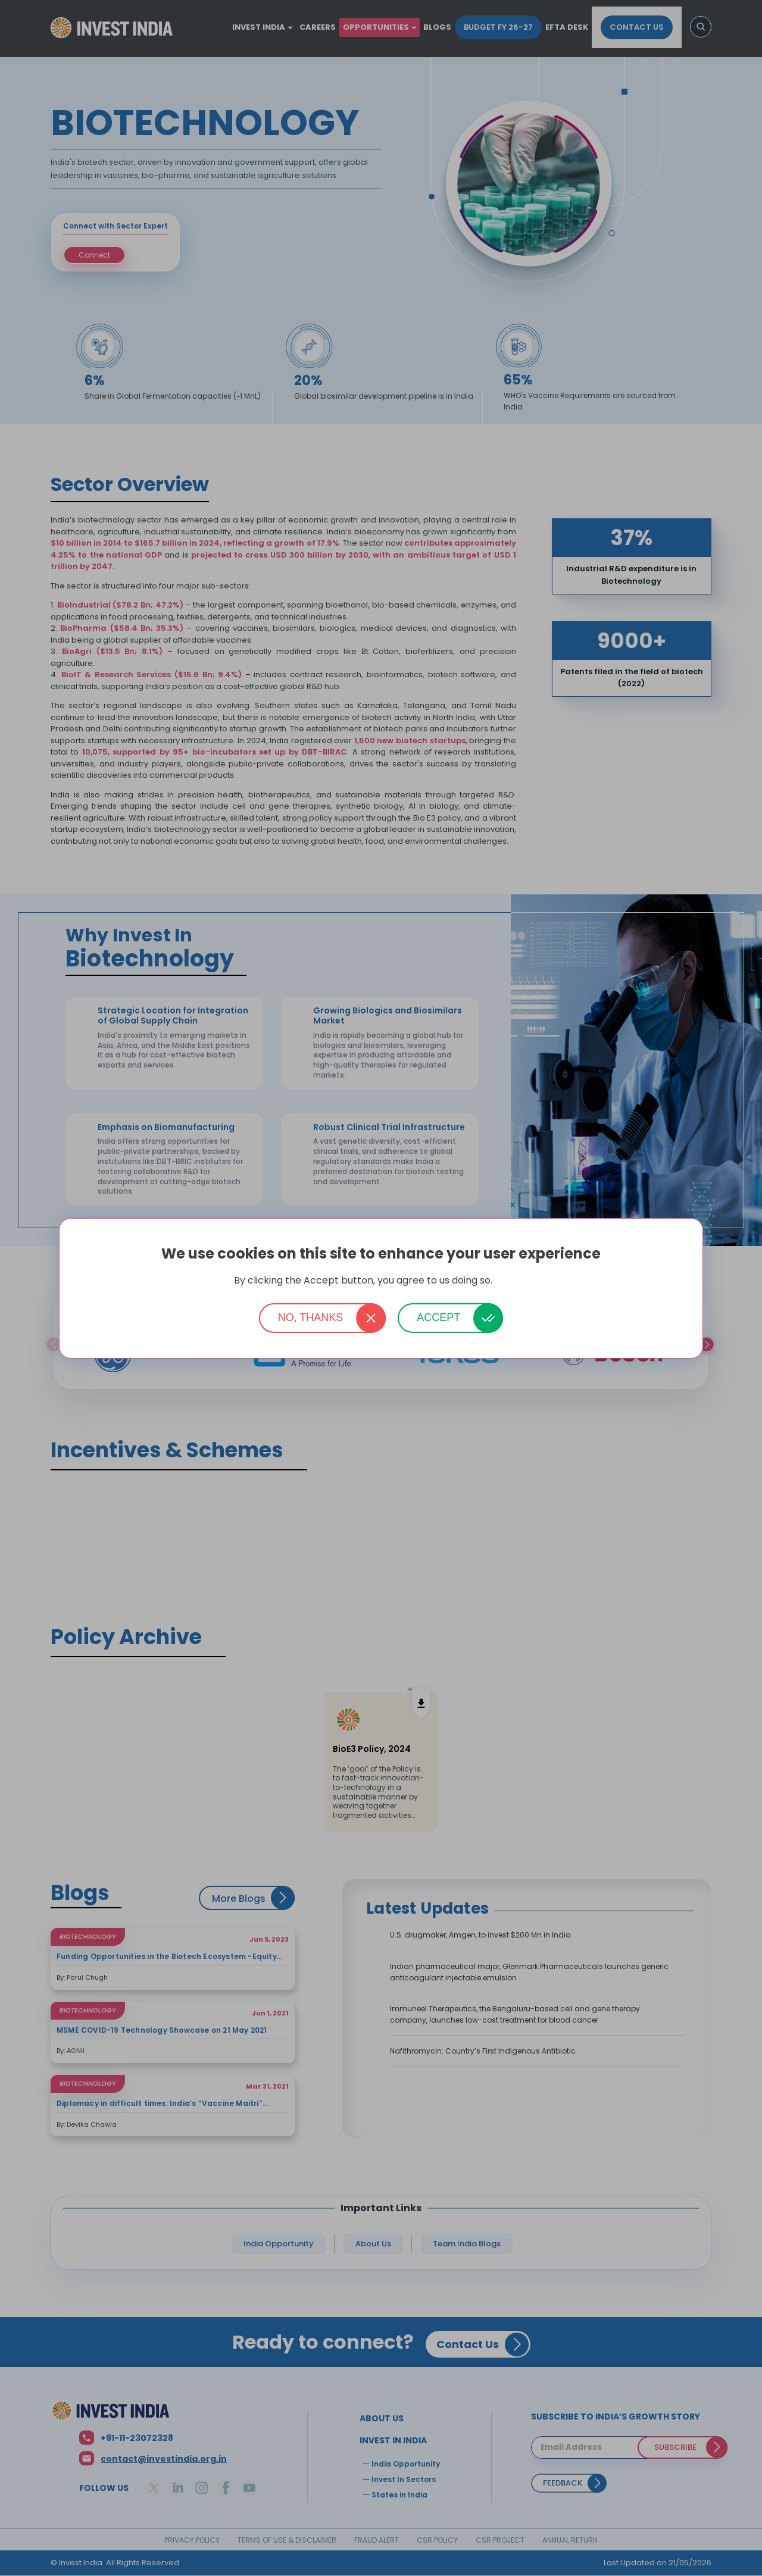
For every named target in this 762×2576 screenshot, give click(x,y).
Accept (438, 1317)
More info (511, 1280)
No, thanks (310, 1317)
